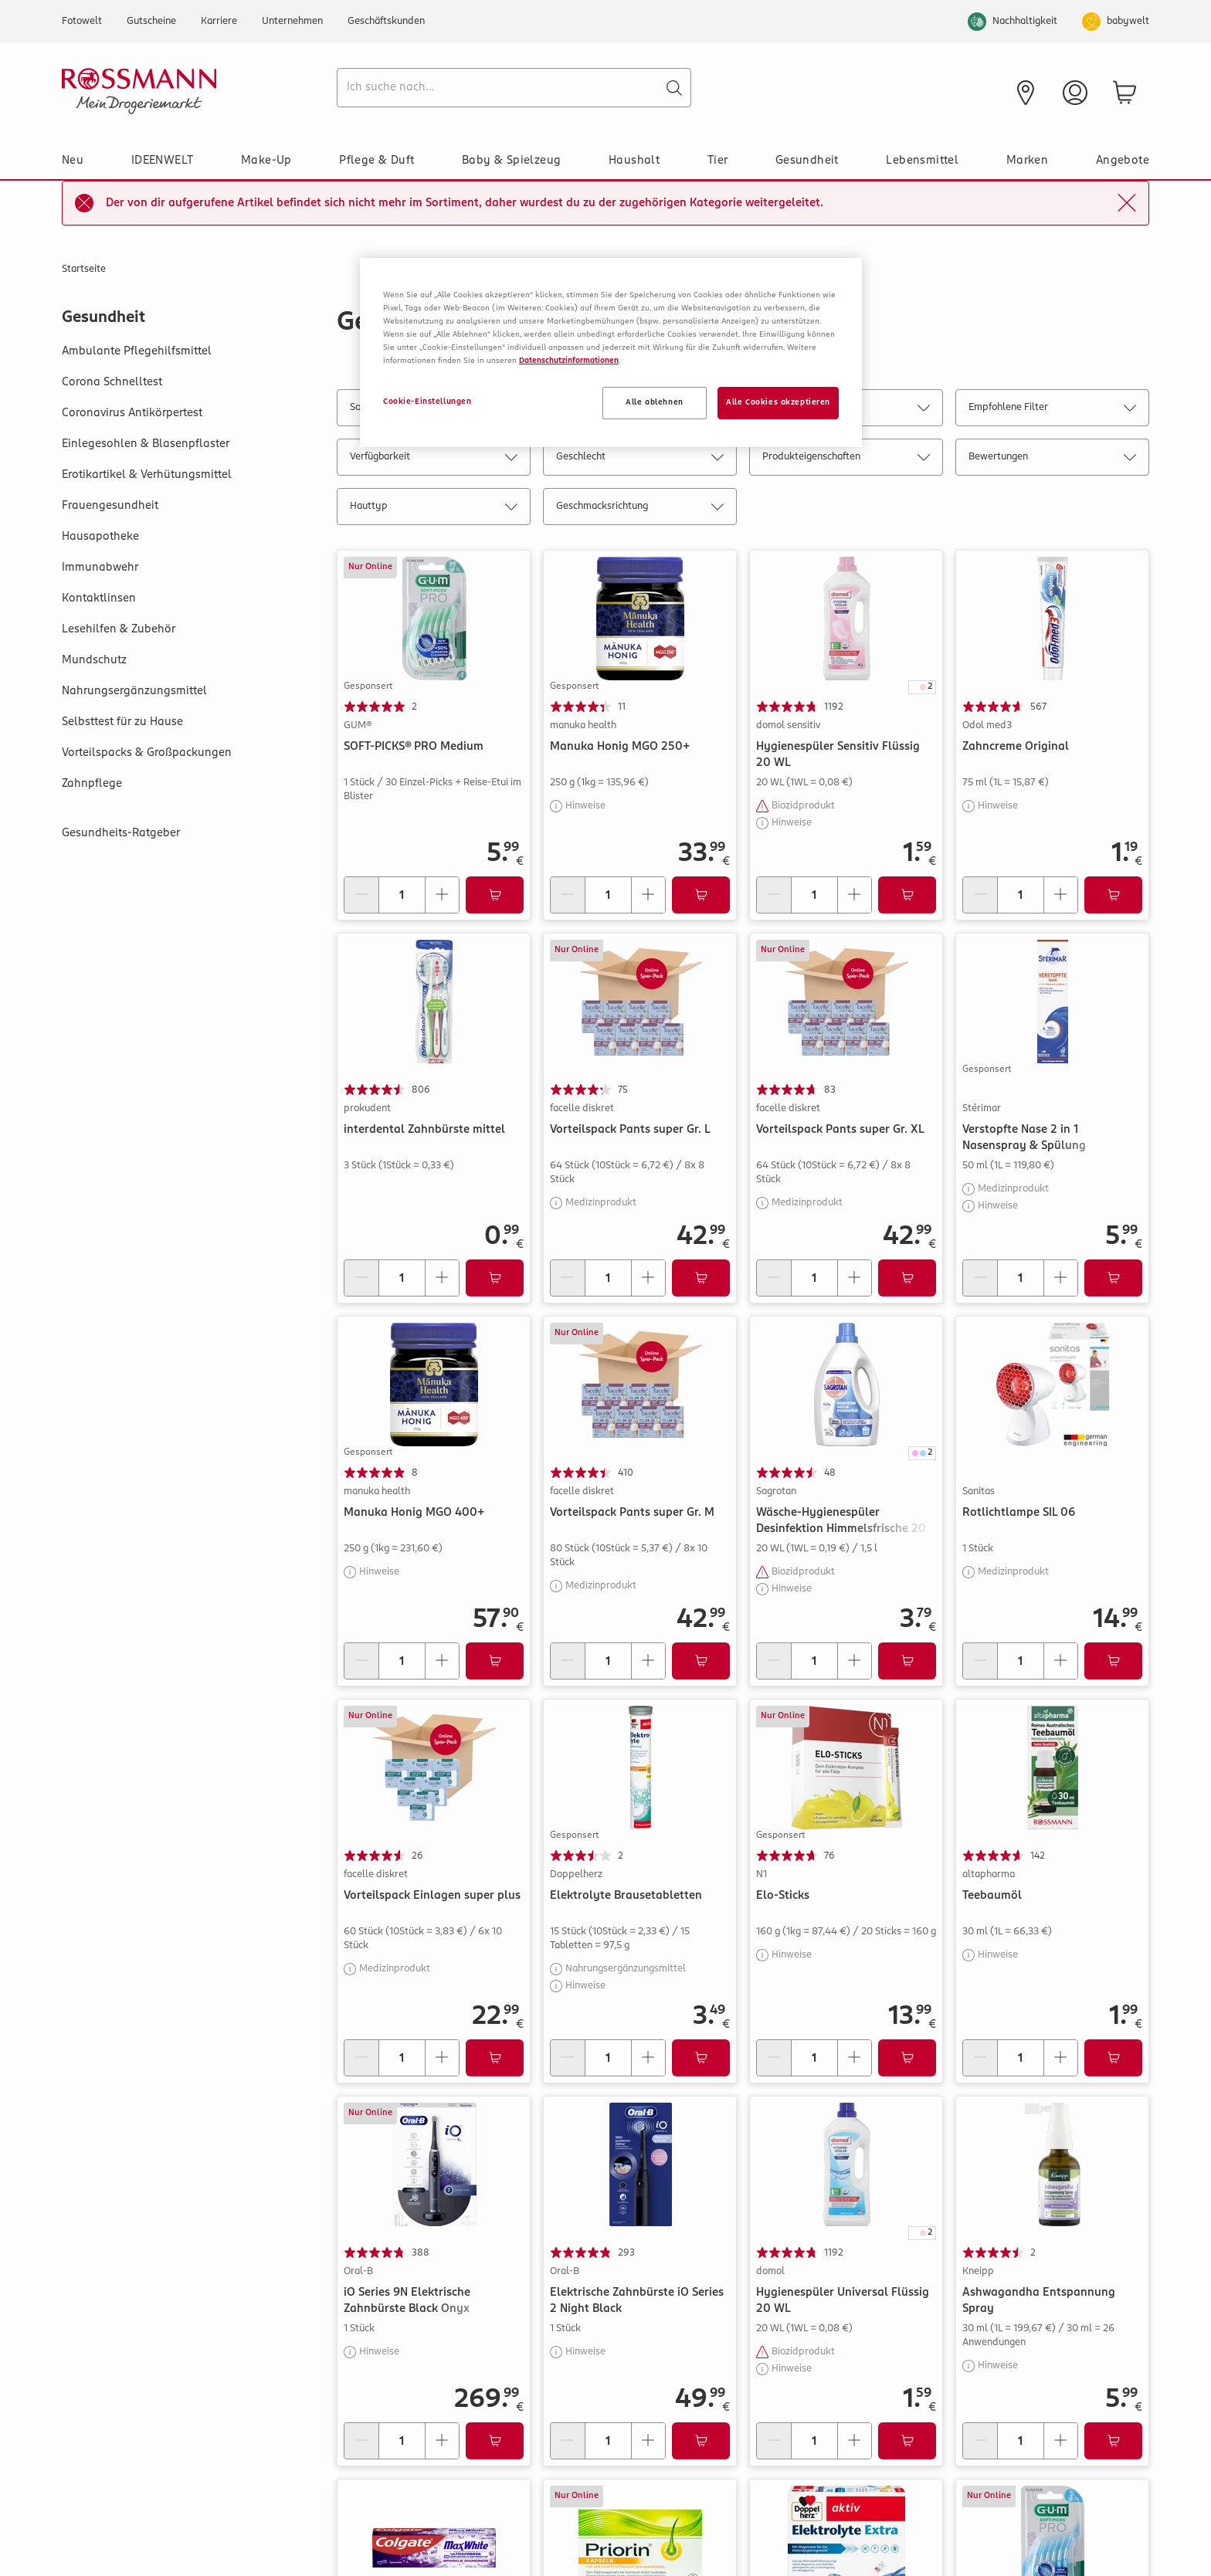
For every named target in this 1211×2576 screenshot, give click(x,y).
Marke (846, 410)
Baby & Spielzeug (511, 160)
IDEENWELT (162, 160)
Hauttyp (433, 509)
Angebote (1122, 160)
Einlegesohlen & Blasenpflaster (145, 444)
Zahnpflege (92, 783)
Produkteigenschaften (846, 460)
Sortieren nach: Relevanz (433, 410)
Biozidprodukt (803, 806)
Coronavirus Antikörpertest (132, 413)
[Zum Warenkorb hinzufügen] (495, 894)
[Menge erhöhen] (442, 895)
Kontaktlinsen (99, 598)
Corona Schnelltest (112, 382)
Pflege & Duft (376, 160)
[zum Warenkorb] (1124, 92)
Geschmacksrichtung (639, 509)
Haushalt (634, 160)
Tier (717, 160)
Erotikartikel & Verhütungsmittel (147, 474)
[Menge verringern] (361, 895)
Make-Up (266, 160)
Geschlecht (639, 460)
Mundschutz (94, 660)
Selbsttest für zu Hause (122, 722)
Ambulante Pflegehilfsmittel (137, 351)
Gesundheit (807, 160)
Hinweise (585, 806)
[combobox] (514, 87)
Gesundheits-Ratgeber (121, 833)
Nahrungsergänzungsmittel (134, 691)
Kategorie (639, 410)
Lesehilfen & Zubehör (118, 629)
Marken (1027, 160)
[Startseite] (193, 91)
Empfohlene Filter (1052, 410)
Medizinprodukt (600, 1203)
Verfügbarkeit (433, 460)
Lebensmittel (922, 160)
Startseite (84, 269)
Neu (72, 160)
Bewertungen (1052, 460)
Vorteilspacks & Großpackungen (147, 752)
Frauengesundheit (110, 505)
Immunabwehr (100, 567)
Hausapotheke (100, 536)
